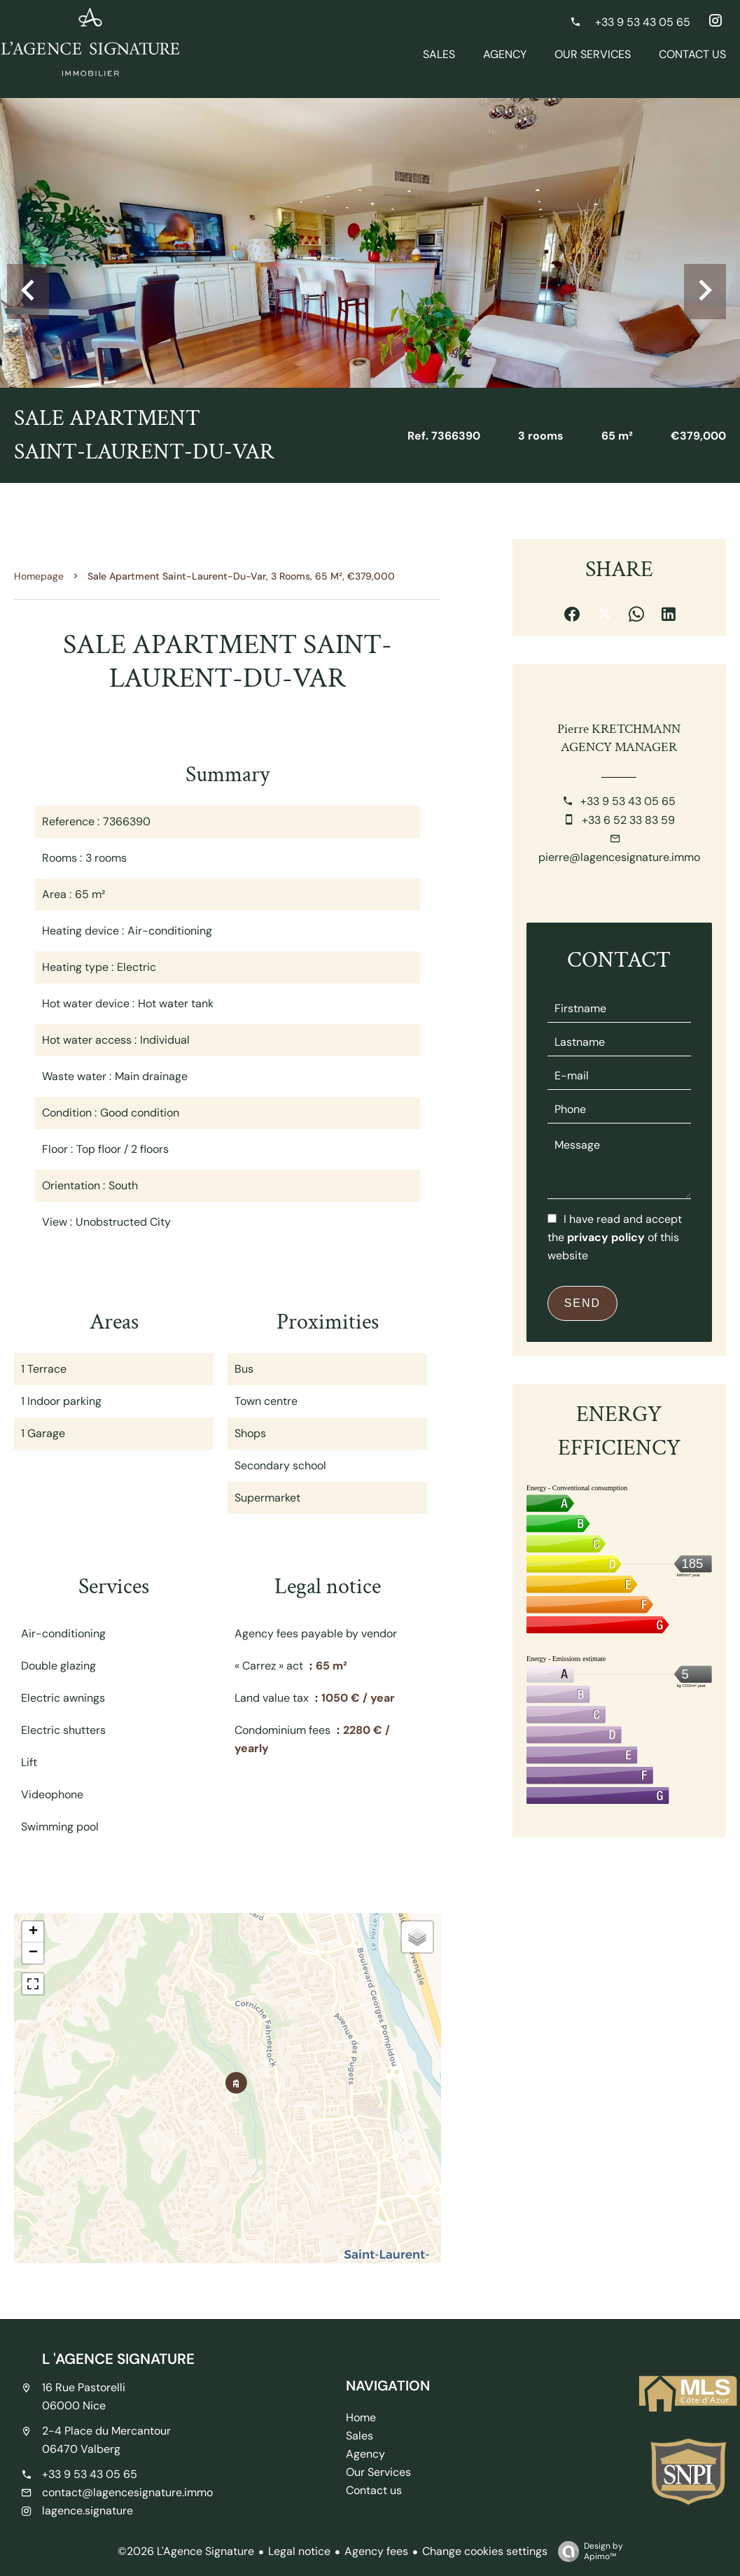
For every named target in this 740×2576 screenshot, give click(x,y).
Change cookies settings (484, 2551)
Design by (587, 2551)
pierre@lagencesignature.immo (619, 857)
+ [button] (33, 1931)
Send (582, 1303)
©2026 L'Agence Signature (186, 2551)
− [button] (33, 1952)
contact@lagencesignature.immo (127, 2492)
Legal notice (299, 2551)
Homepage (39, 576)
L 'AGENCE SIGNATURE (118, 2358)
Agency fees (376, 2551)
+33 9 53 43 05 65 (628, 801)
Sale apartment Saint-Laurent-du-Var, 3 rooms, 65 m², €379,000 (241, 576)
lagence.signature (87, 2510)
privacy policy (606, 1237)
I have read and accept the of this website (614, 1237)
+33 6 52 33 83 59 (628, 820)
